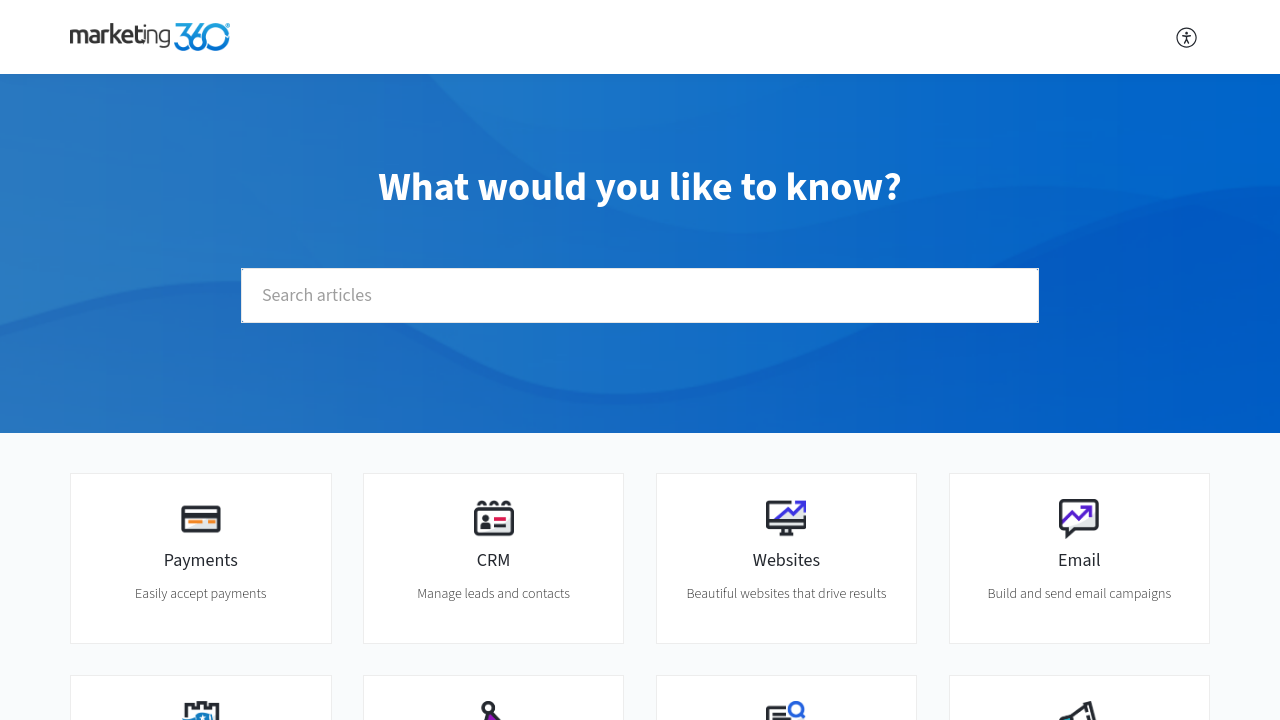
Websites (786, 560)
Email (1079, 560)
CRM (494, 560)
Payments (201, 560)
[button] (1187, 37)
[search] (640, 295)
